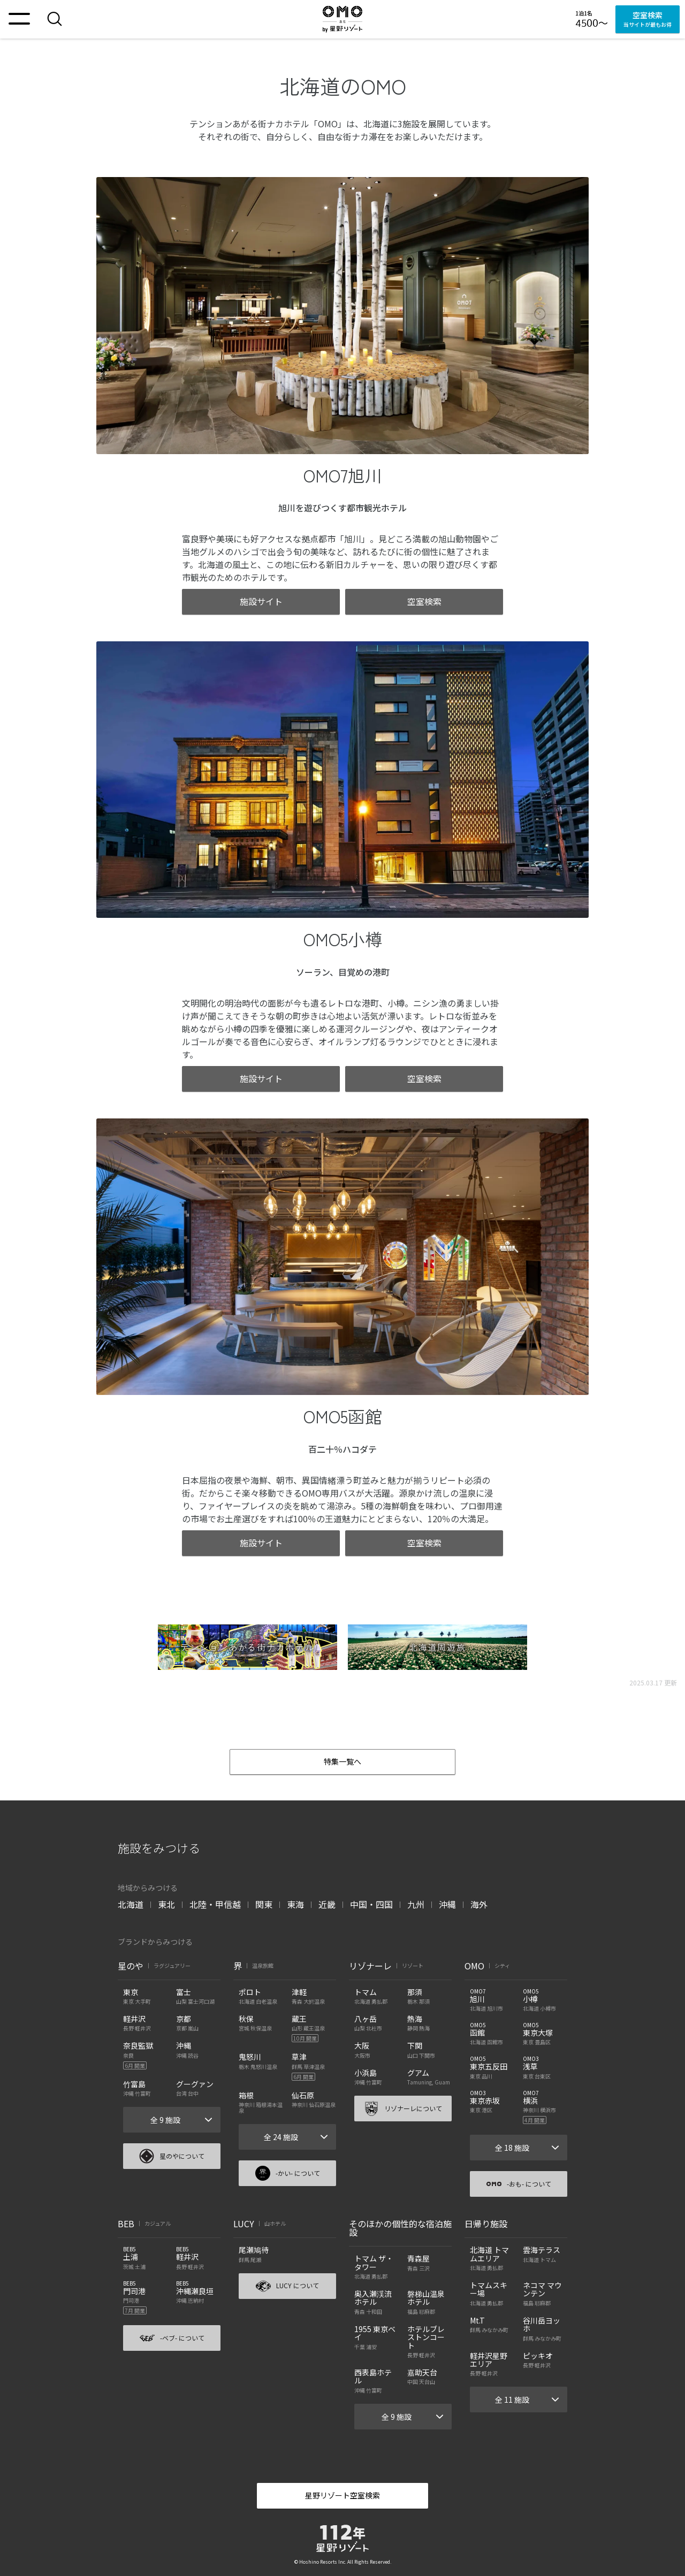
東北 (166, 1904)
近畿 (327, 1904)
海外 (479, 1904)
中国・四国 (371, 1904)
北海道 (130, 1904)
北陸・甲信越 (215, 1904)
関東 (263, 1904)
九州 (415, 1904)
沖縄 (447, 1904)
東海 (295, 1904)
